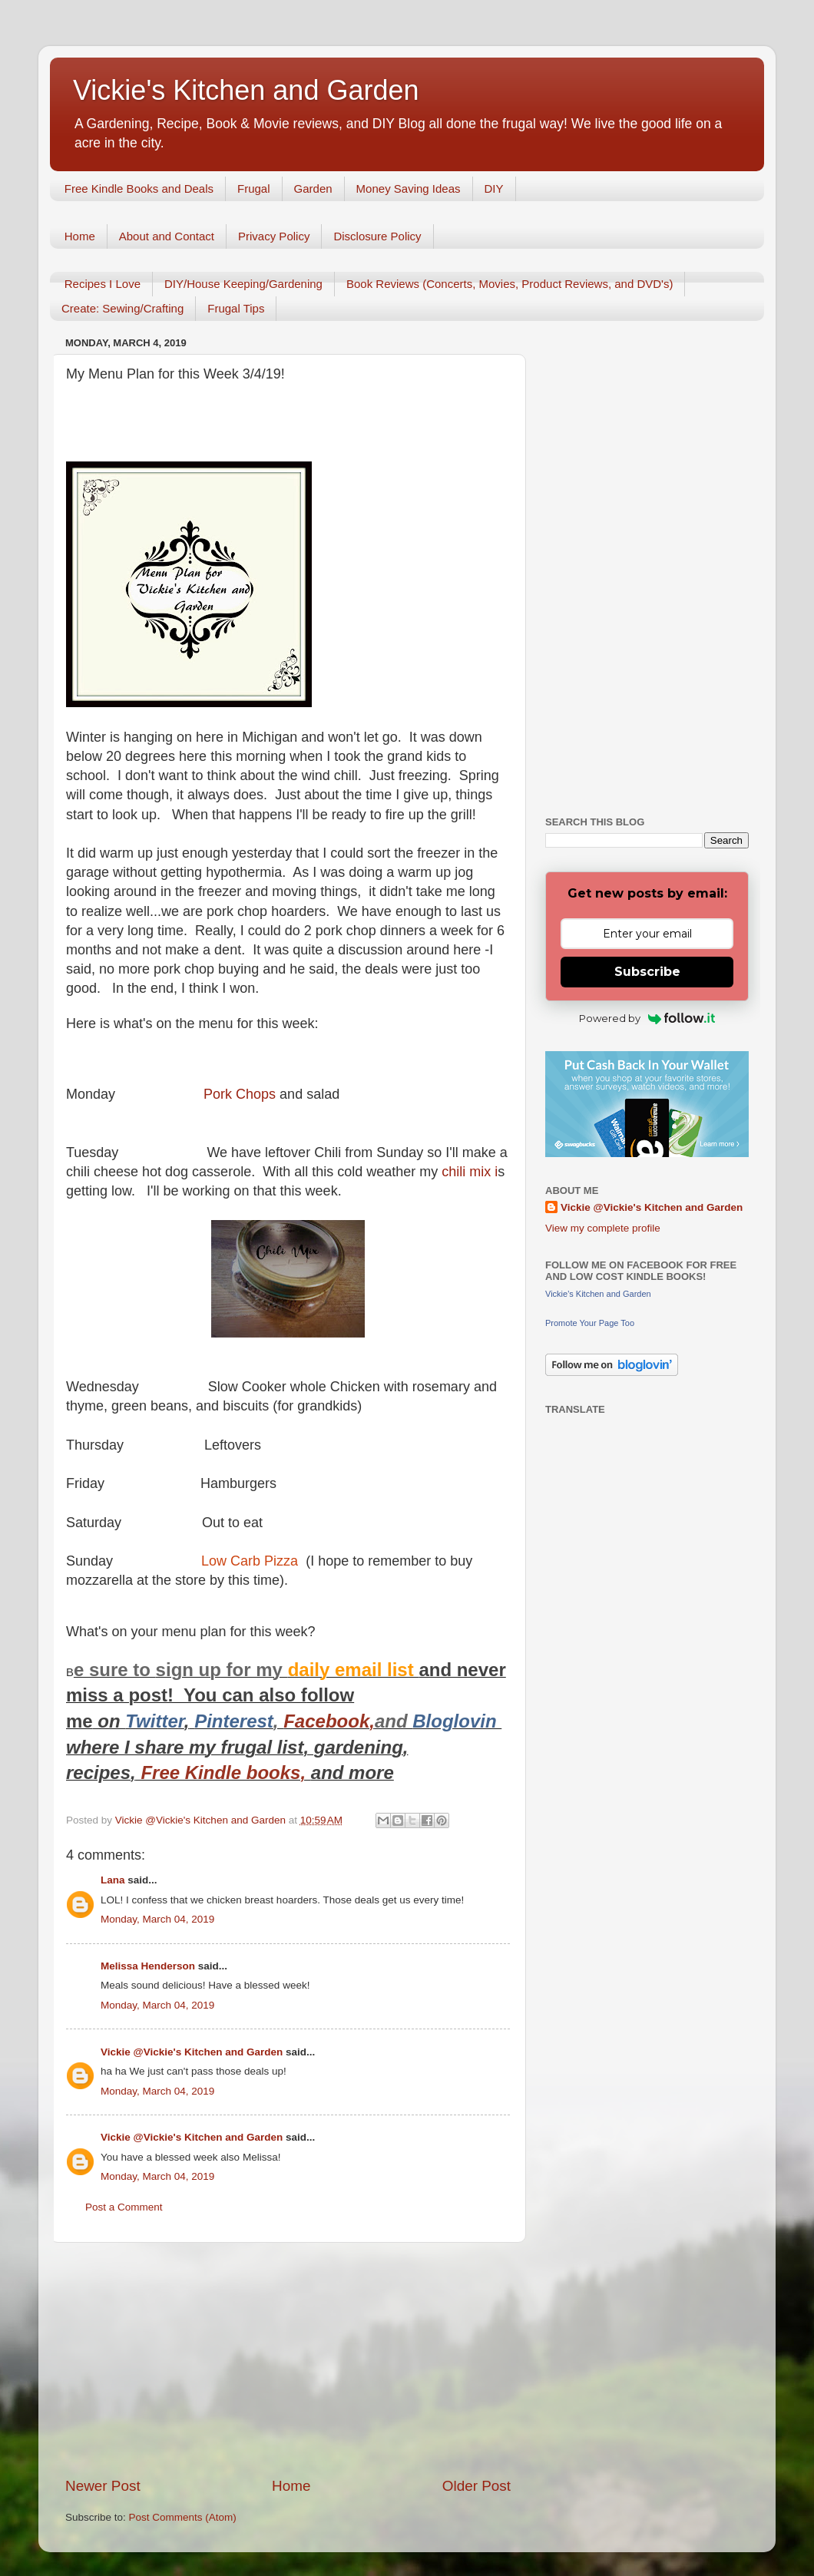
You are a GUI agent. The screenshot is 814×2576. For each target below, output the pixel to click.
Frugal (253, 188)
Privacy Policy (273, 236)
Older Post (476, 2486)
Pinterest (233, 1721)
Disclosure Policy (377, 236)
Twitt (146, 1721)
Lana (113, 1880)
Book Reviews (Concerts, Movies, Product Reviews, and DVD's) (509, 283)
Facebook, (329, 1721)
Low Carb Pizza (249, 1561)
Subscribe (647, 971)
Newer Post (103, 2486)
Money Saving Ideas (408, 188)
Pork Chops (240, 1094)
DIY (494, 188)
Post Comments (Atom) (183, 2517)
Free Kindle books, (223, 1772)
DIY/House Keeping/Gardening (243, 283)
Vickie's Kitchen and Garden (246, 90)
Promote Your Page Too (589, 1323)
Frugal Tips (235, 308)
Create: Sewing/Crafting (122, 308)
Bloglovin (456, 1721)
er (175, 1721)
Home (80, 236)
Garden (313, 188)
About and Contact (166, 236)
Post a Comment (124, 2207)
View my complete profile (602, 1228)
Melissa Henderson (148, 1966)
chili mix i (468, 1171)
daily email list (353, 1669)
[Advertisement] (288, 2359)
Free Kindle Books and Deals (139, 188)
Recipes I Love (103, 283)
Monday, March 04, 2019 (157, 1919)
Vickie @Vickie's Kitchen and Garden (192, 2052)
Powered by (647, 1018)
